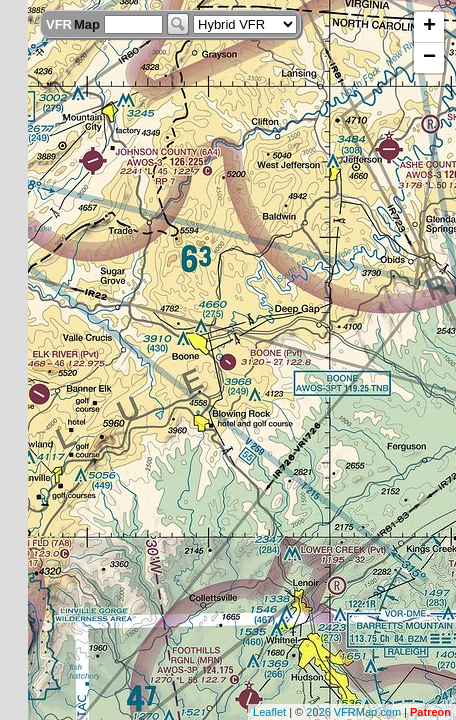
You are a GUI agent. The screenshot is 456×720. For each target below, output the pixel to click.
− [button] (429, 58)
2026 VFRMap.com (353, 712)
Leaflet (269, 712)
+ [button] (429, 27)
